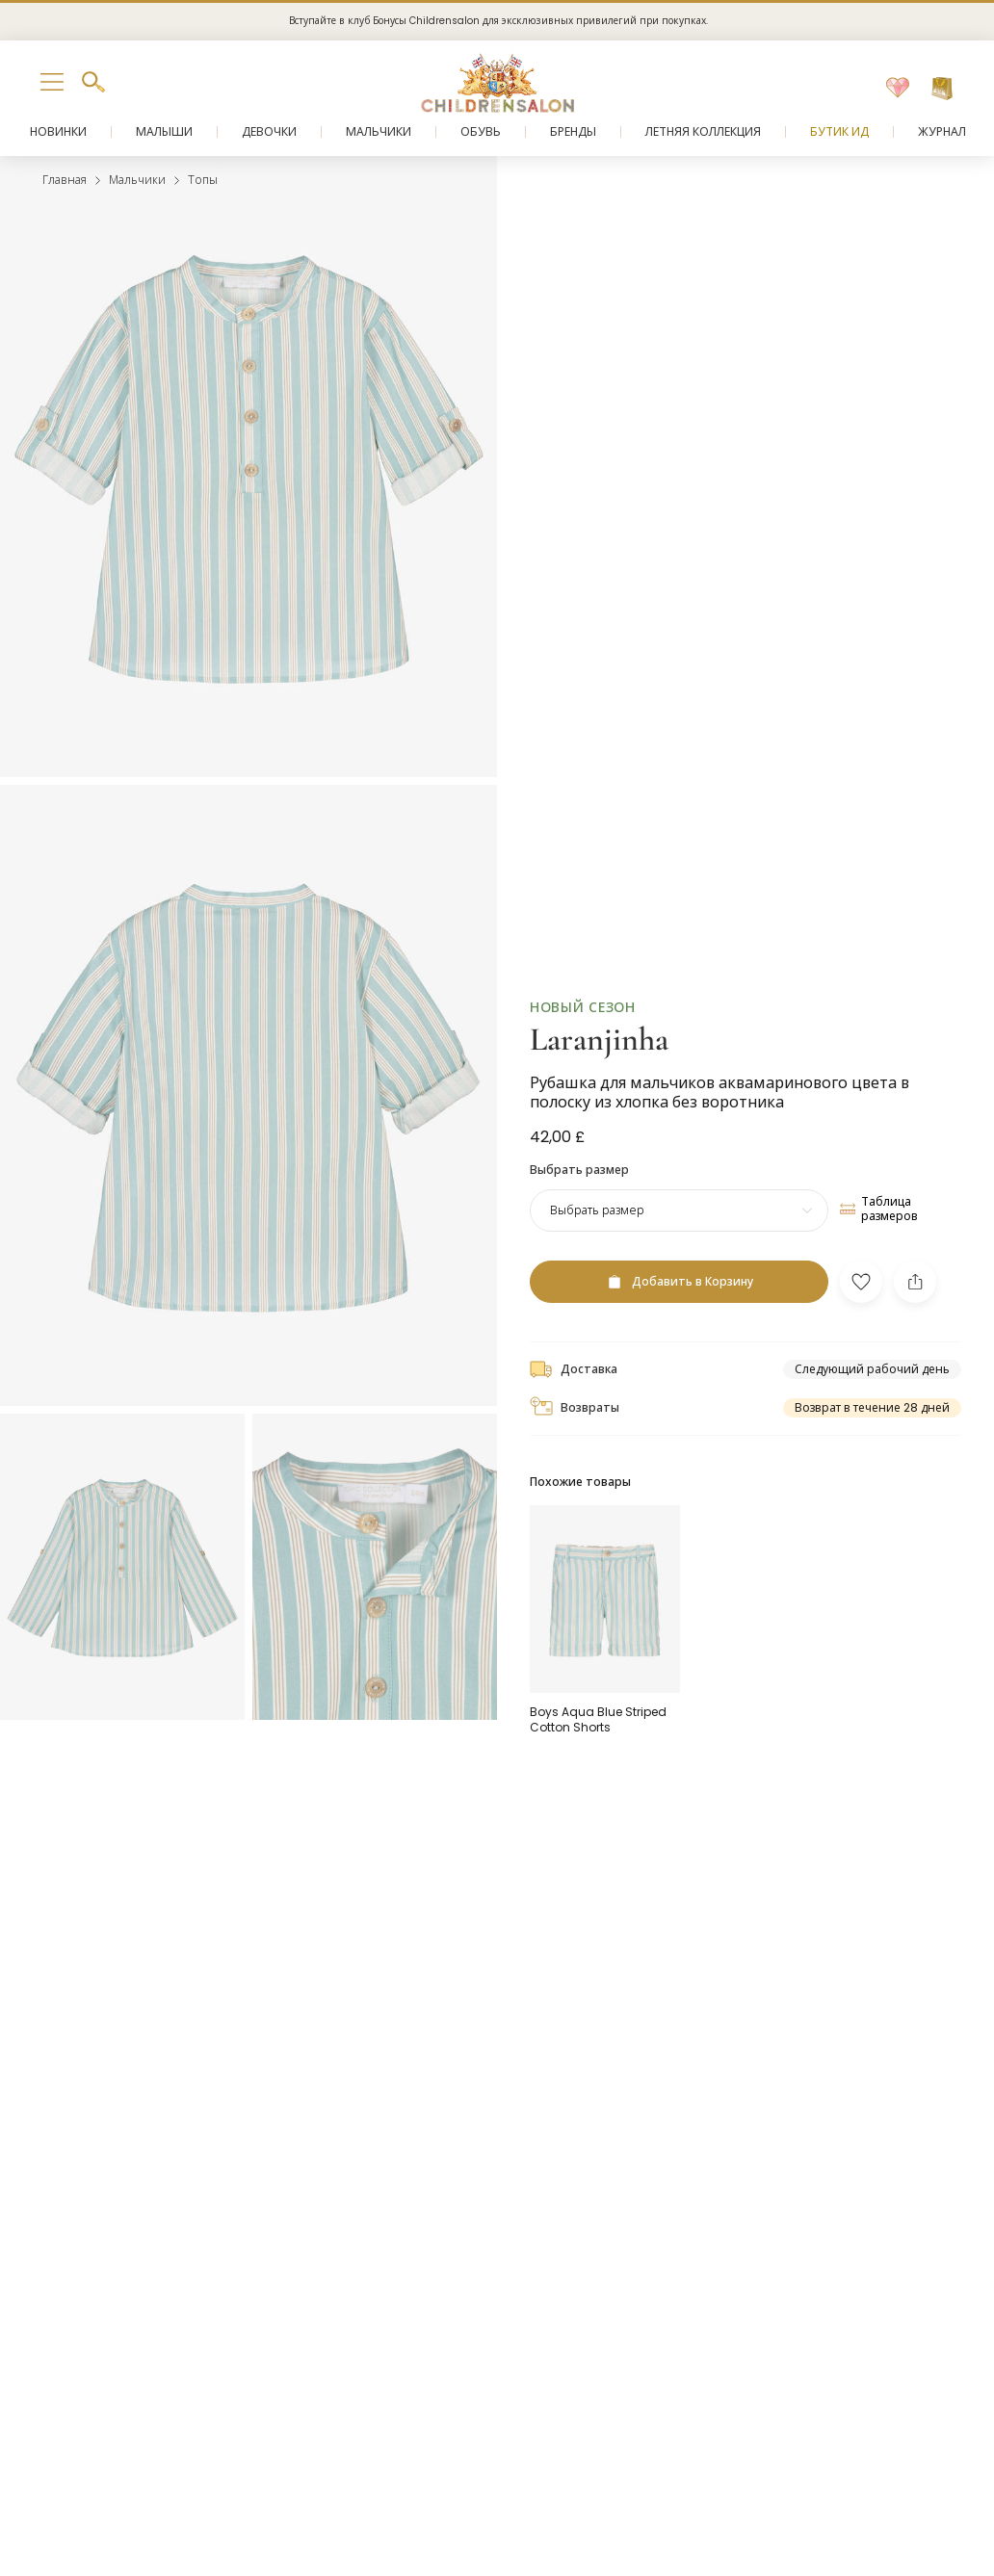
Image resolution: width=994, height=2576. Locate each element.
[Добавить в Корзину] (679, 1282)
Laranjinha (599, 1039)
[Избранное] (897, 88)
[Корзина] (942, 88)
